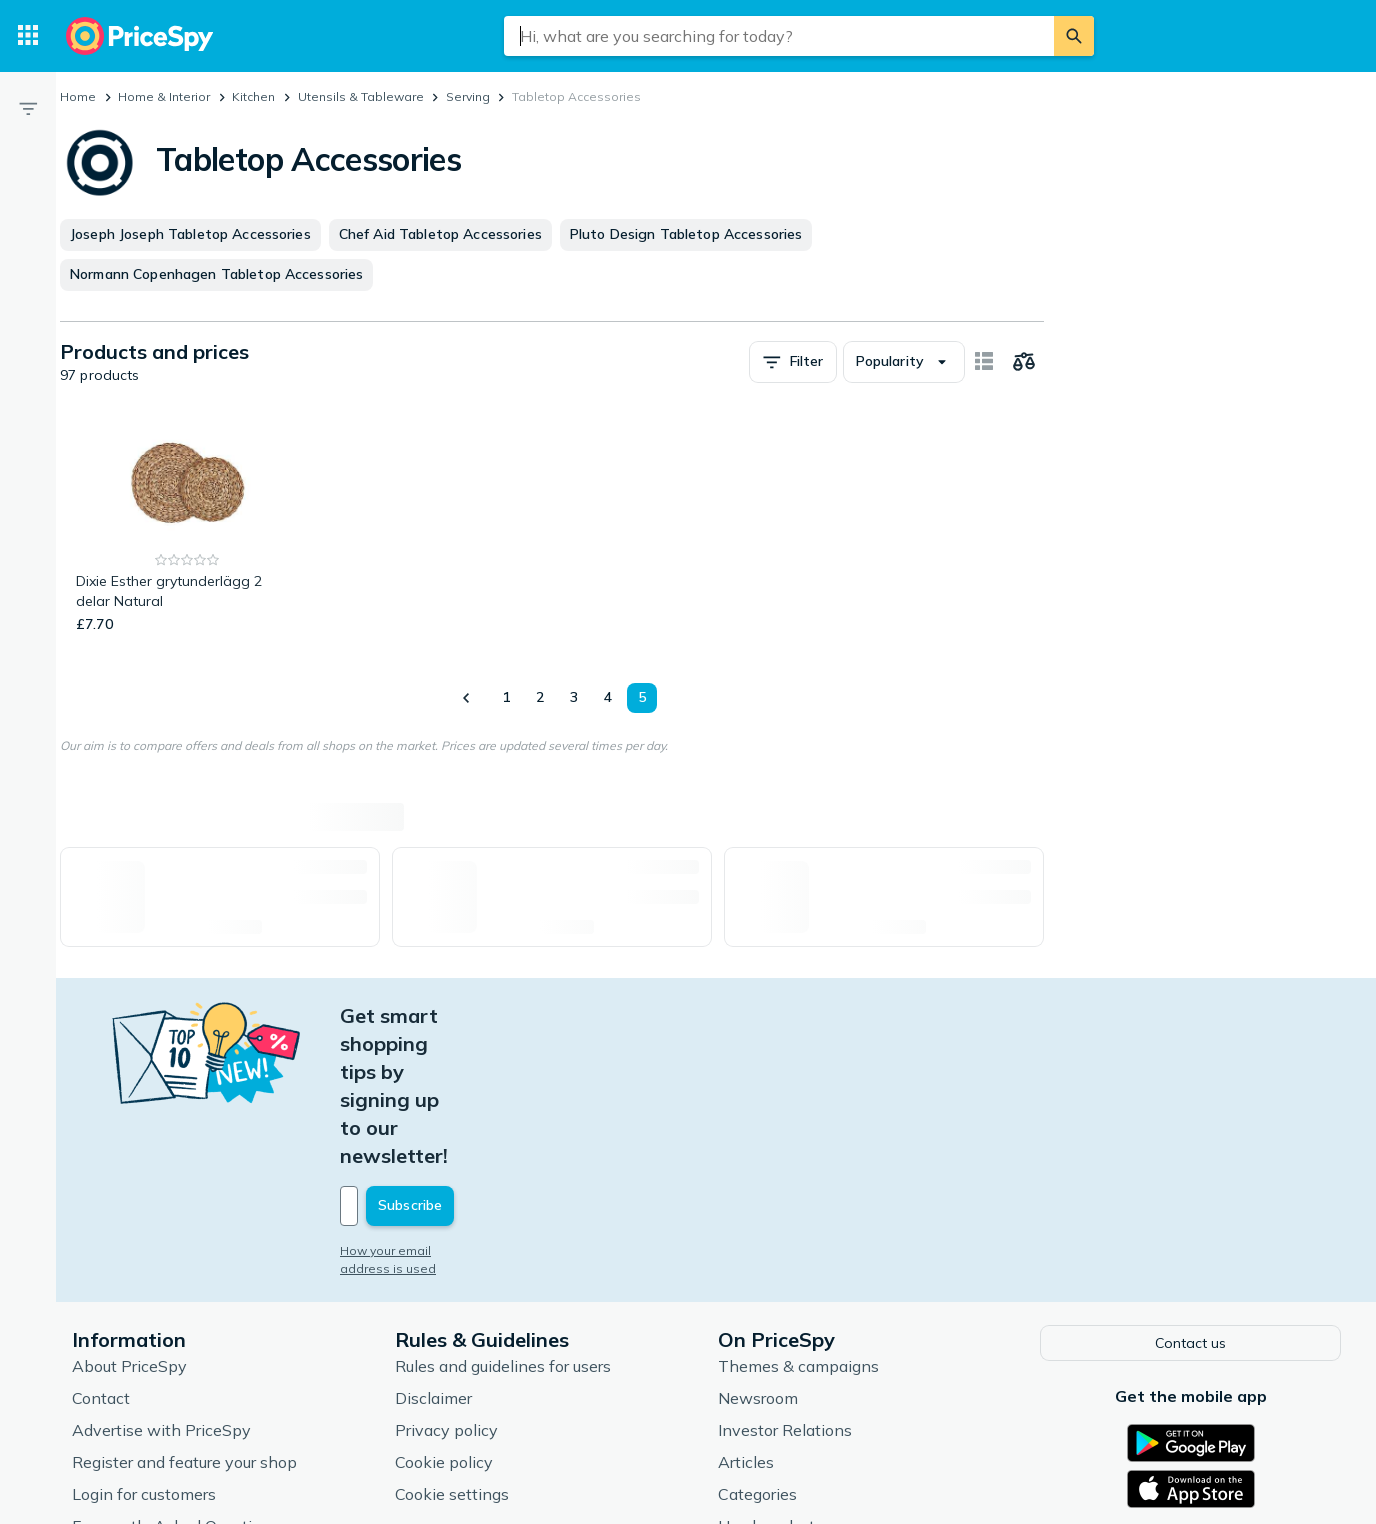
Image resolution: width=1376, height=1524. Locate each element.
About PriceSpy (129, 1224)
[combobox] (779, 36)
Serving (468, 96)
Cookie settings (452, 1352)
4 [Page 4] (608, 697)
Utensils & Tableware (361, 96)
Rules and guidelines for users (503, 1224)
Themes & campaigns (798, 1224)
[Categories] (28, 36)
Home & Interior (164, 96)
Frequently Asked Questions (175, 1384)
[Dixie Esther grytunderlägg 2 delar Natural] (187, 526)
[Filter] (28, 108)
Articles (746, 1320)
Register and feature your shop (184, 1320)
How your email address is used (435, 1110)
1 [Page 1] (506, 697)
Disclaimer (433, 1256)
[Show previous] (467, 698)
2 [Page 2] (540, 697)
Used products (770, 1384)
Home (78, 96)
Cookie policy (444, 1320)
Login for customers (144, 1352)
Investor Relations (785, 1288)
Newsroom (758, 1256)
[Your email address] (476, 1066)
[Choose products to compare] (1024, 362)
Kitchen (253, 96)
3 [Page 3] (574, 697)
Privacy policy (446, 1288)
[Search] (1074, 36)
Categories (757, 1352)
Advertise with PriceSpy (161, 1288)
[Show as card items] (984, 362)
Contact (101, 1256)
